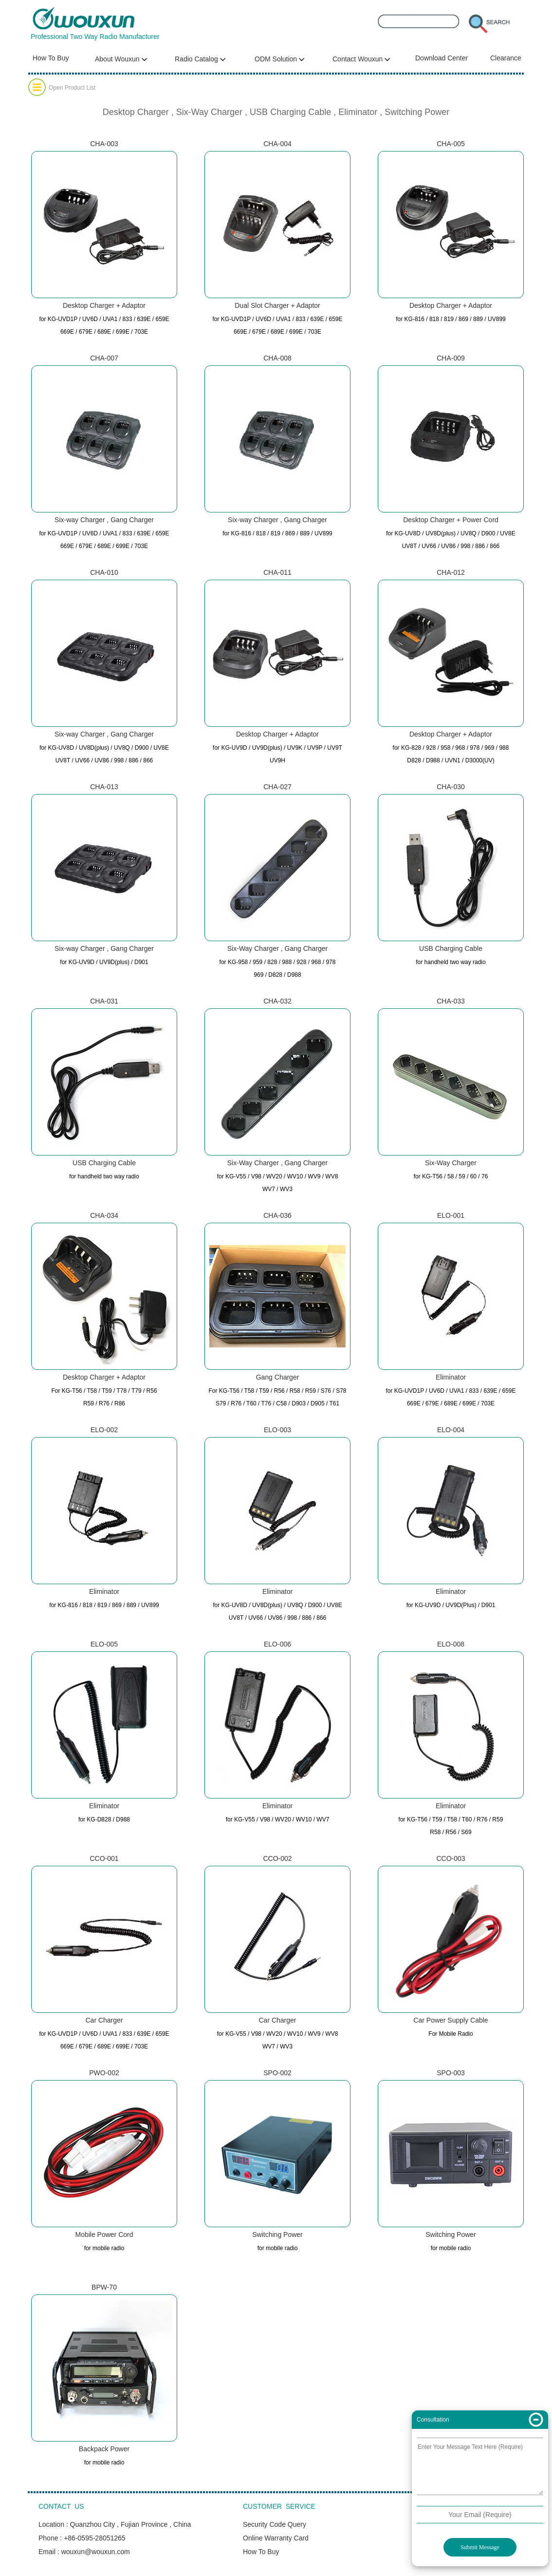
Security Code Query (274, 2524)
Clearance (505, 58)
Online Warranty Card (276, 2538)
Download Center (441, 58)
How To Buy (51, 58)
